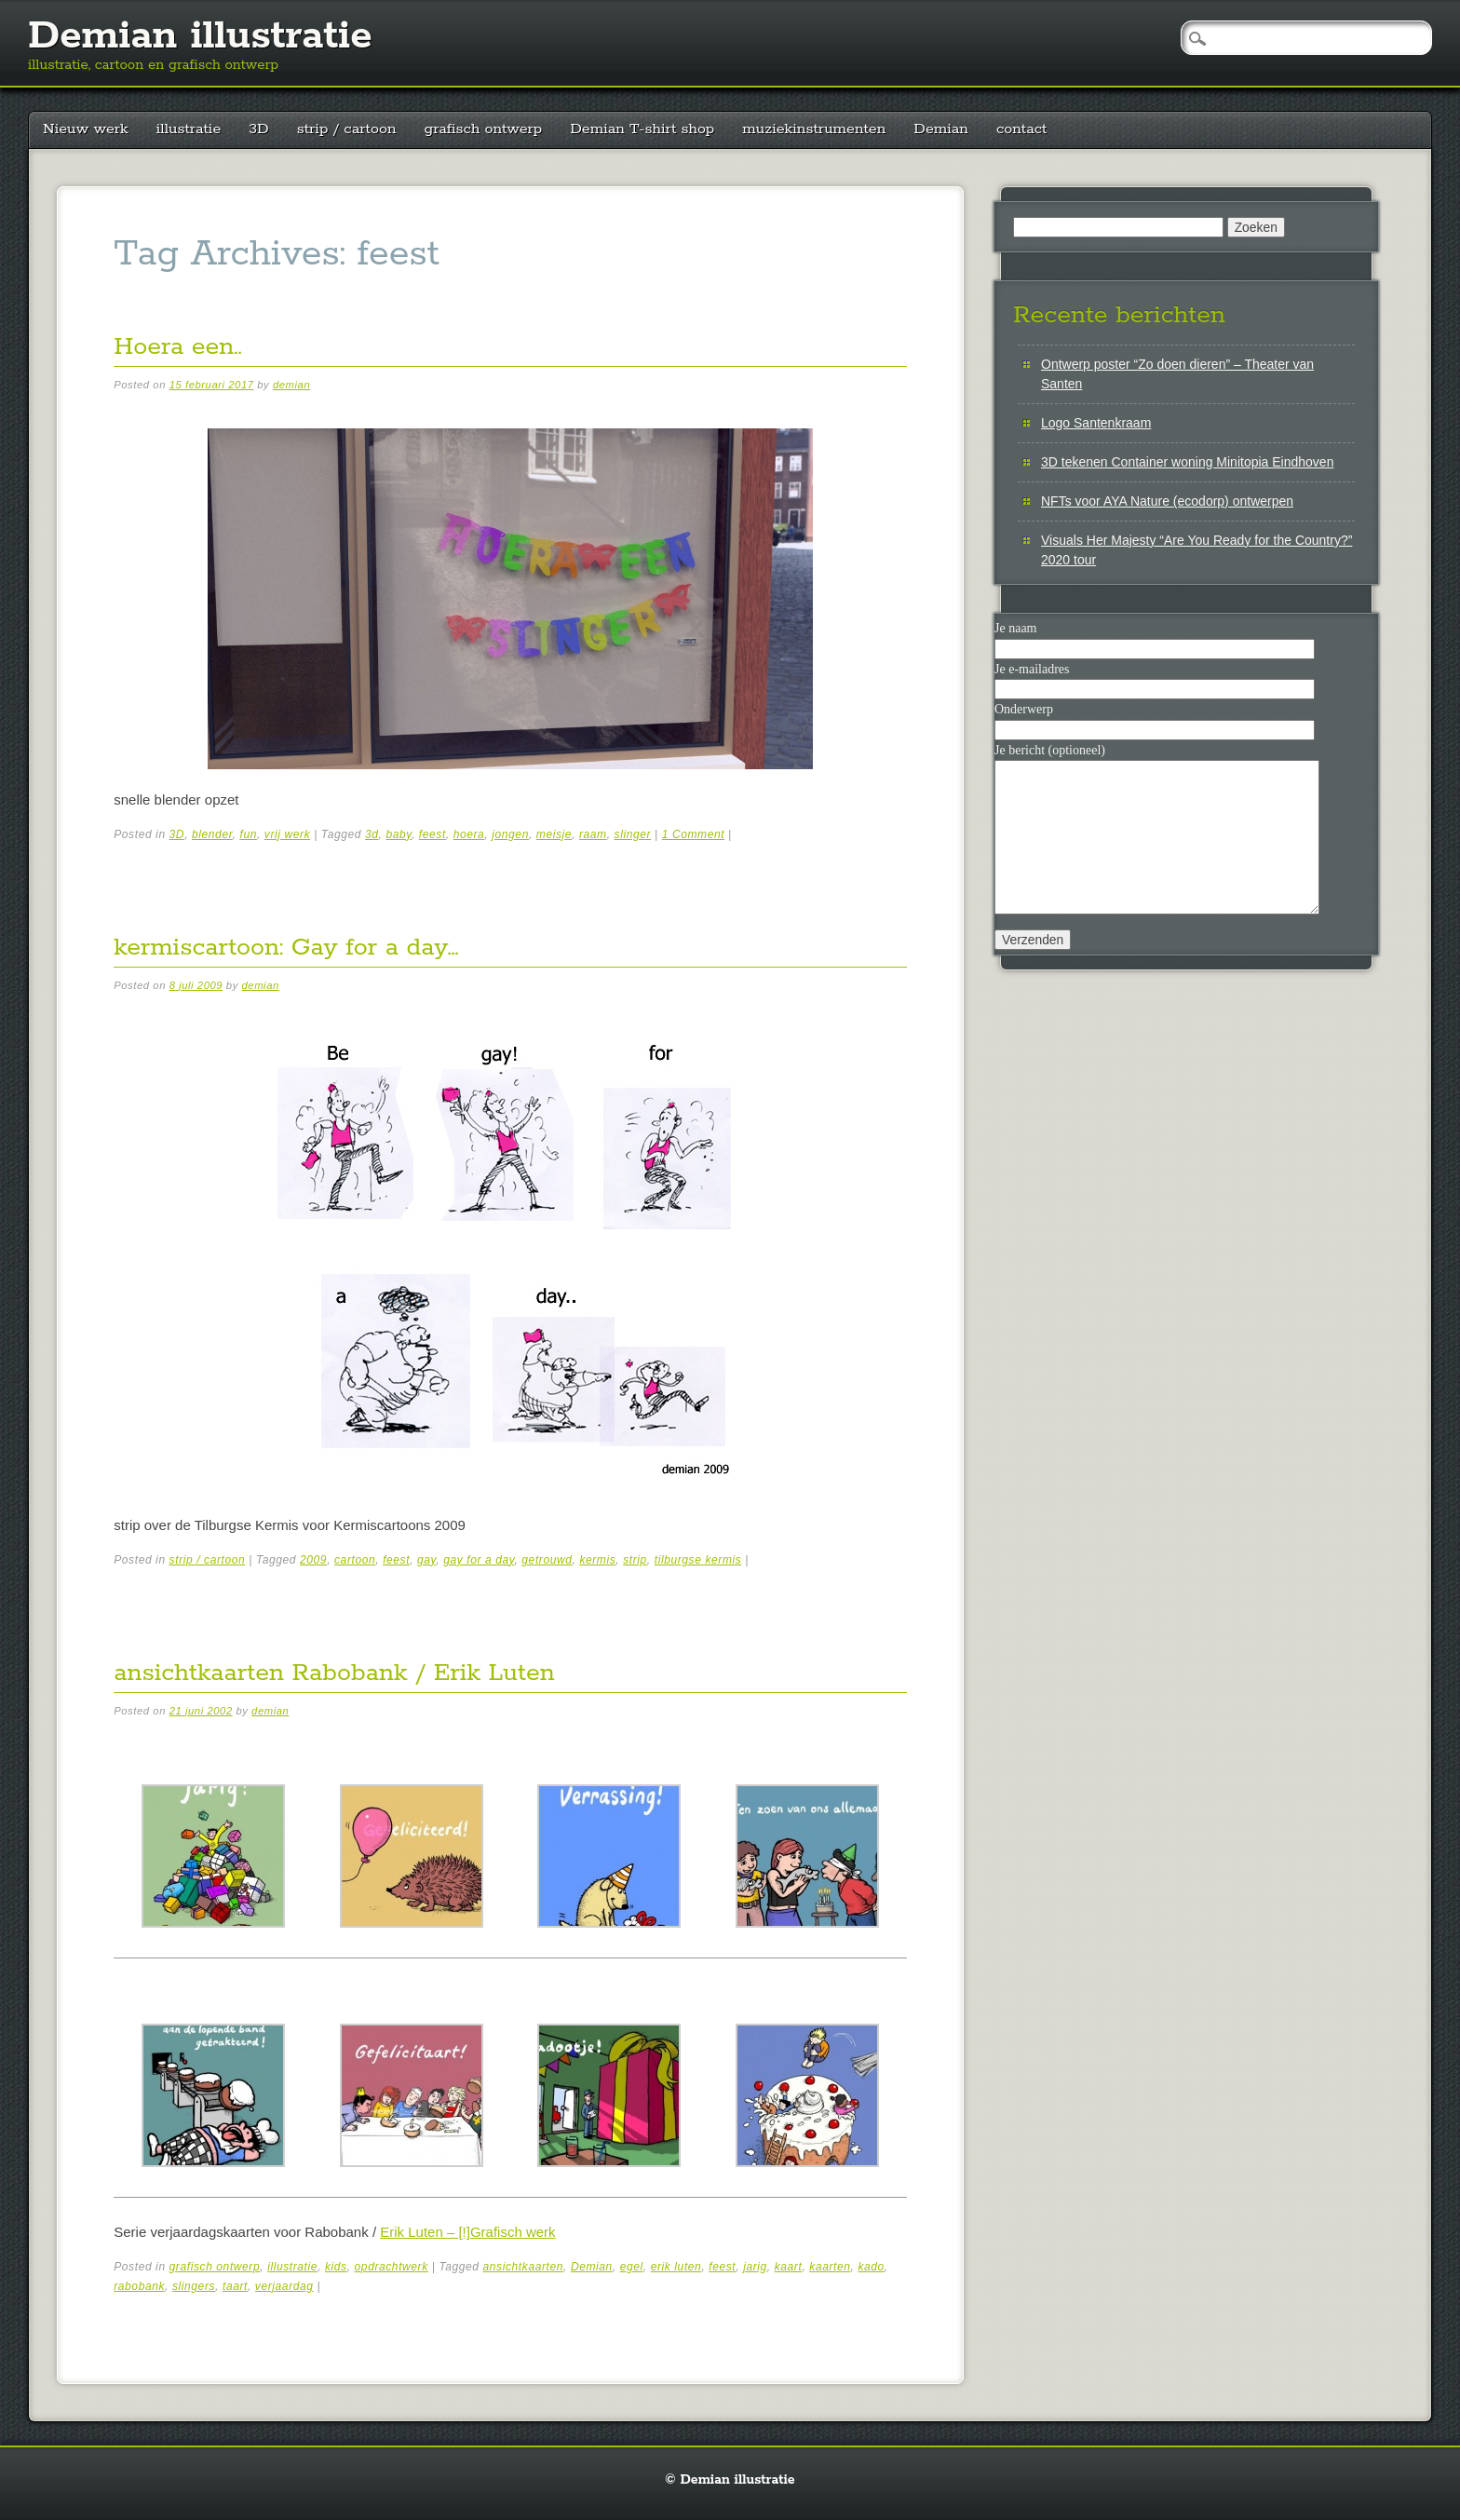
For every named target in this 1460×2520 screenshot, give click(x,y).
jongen (510, 834)
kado (871, 2266)
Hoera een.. (178, 347)
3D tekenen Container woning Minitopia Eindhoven (1187, 461)
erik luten (676, 2266)
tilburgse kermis (698, 1559)
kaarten (829, 2266)
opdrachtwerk (391, 2266)
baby (398, 834)
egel (631, 2266)
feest (432, 834)
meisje (554, 834)
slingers (193, 2286)
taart (235, 2286)
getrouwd (546, 1559)
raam (593, 834)
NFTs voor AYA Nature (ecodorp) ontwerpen (1167, 501)
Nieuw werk (85, 129)
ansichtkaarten (523, 2266)
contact (1022, 129)
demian (291, 384)
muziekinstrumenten (813, 129)
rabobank (139, 2286)
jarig (755, 2266)
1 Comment (693, 834)
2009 (313, 1559)
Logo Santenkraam (1096, 422)
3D (258, 129)
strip (635, 1559)
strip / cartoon (347, 129)
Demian (940, 129)
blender (212, 834)
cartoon (354, 1559)
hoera (469, 834)
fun (247, 834)
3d (372, 834)
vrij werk (287, 834)
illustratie (189, 129)
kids (336, 2266)
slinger (633, 834)
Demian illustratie (200, 36)
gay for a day (478, 1559)
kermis (597, 1559)
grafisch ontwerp (484, 129)
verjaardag (284, 2286)
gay (426, 1559)
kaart (789, 2266)
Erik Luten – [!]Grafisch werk (467, 2232)
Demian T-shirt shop (642, 129)
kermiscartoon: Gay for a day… (286, 947)
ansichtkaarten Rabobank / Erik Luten (334, 1673)
